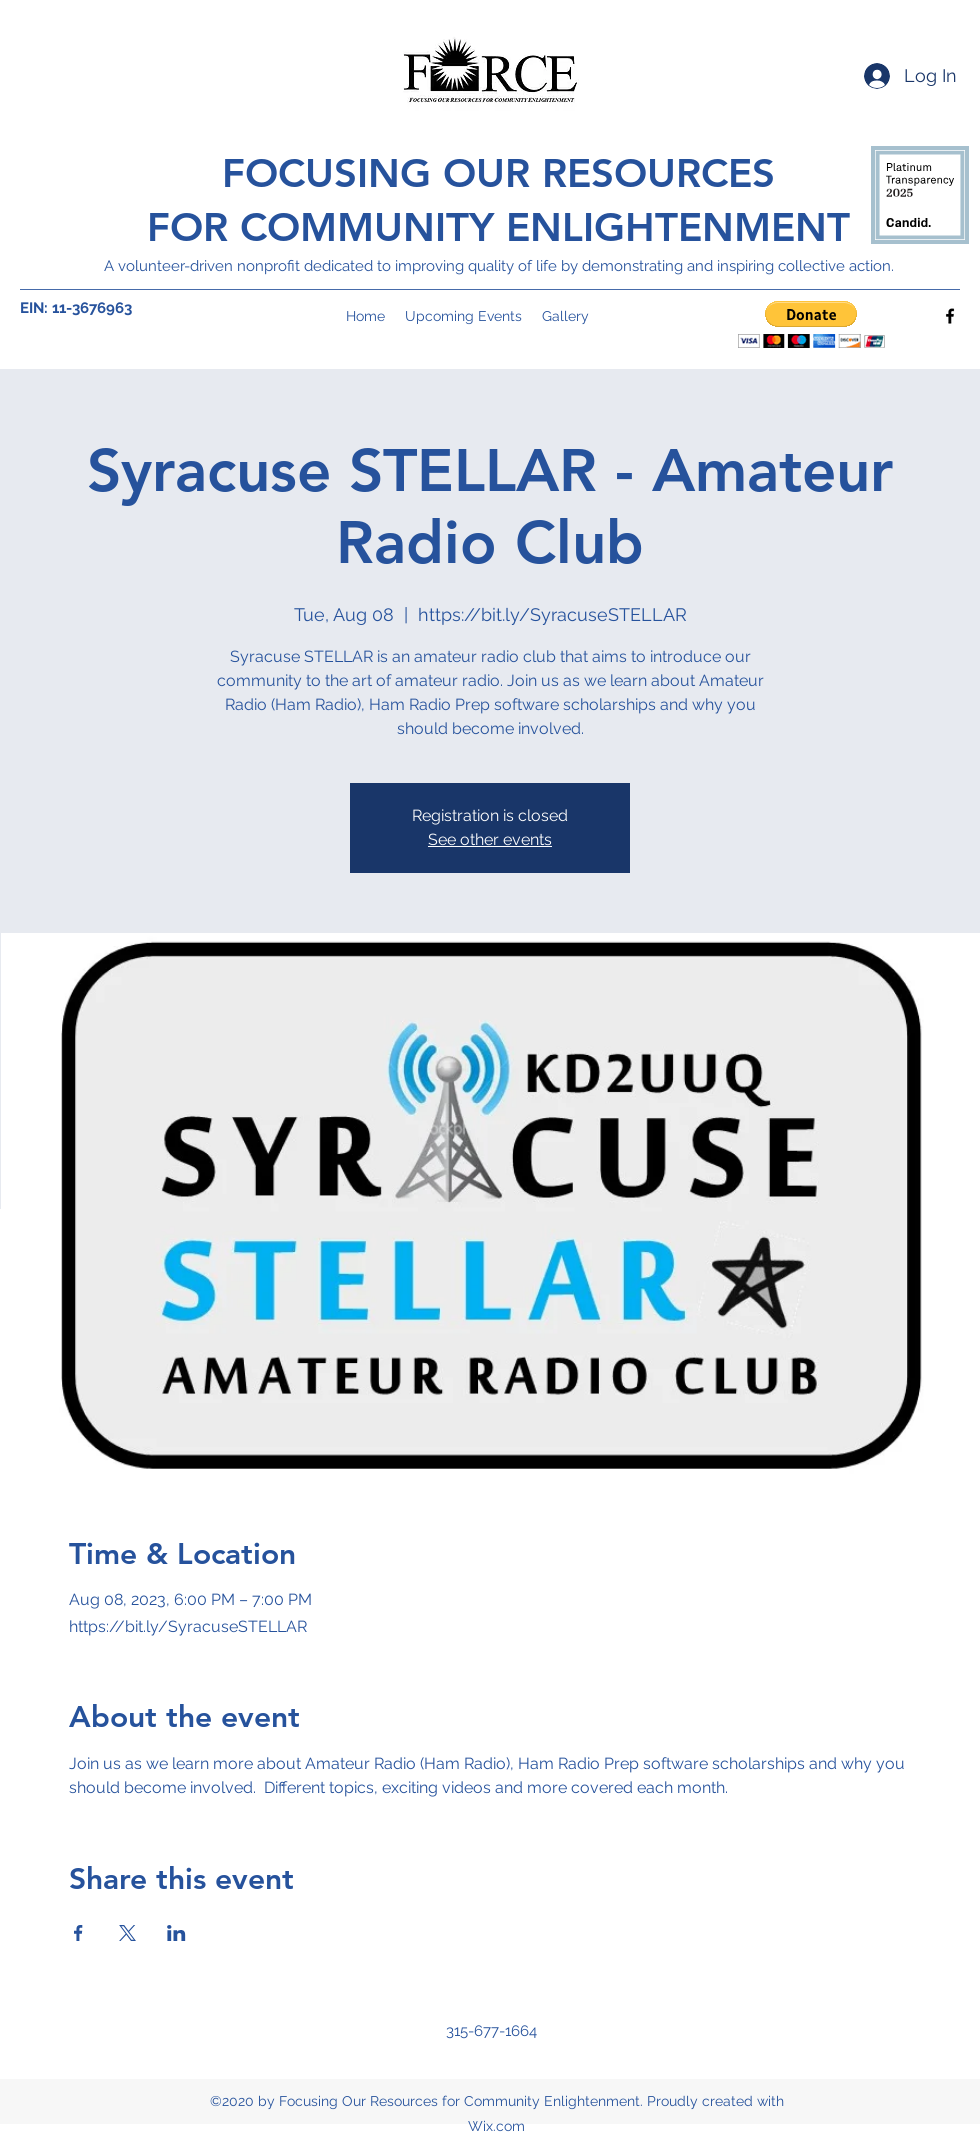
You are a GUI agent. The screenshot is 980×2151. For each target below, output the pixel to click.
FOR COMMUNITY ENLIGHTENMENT (498, 227)
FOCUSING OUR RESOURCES (498, 173)
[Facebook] (950, 316)
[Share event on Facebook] (78, 1933)
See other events (490, 839)
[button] (811, 324)
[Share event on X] (127, 1933)
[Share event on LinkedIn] (176, 1933)
